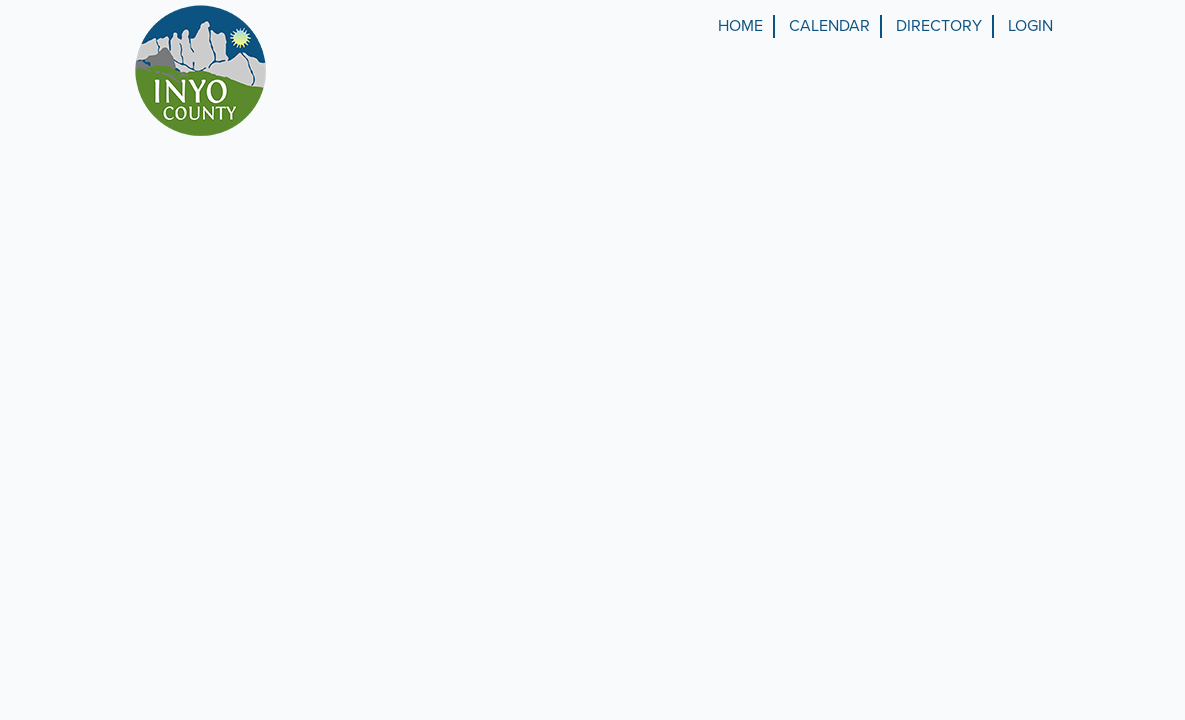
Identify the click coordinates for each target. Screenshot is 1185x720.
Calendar (829, 26)
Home (740, 26)
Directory (939, 26)
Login (1030, 26)
